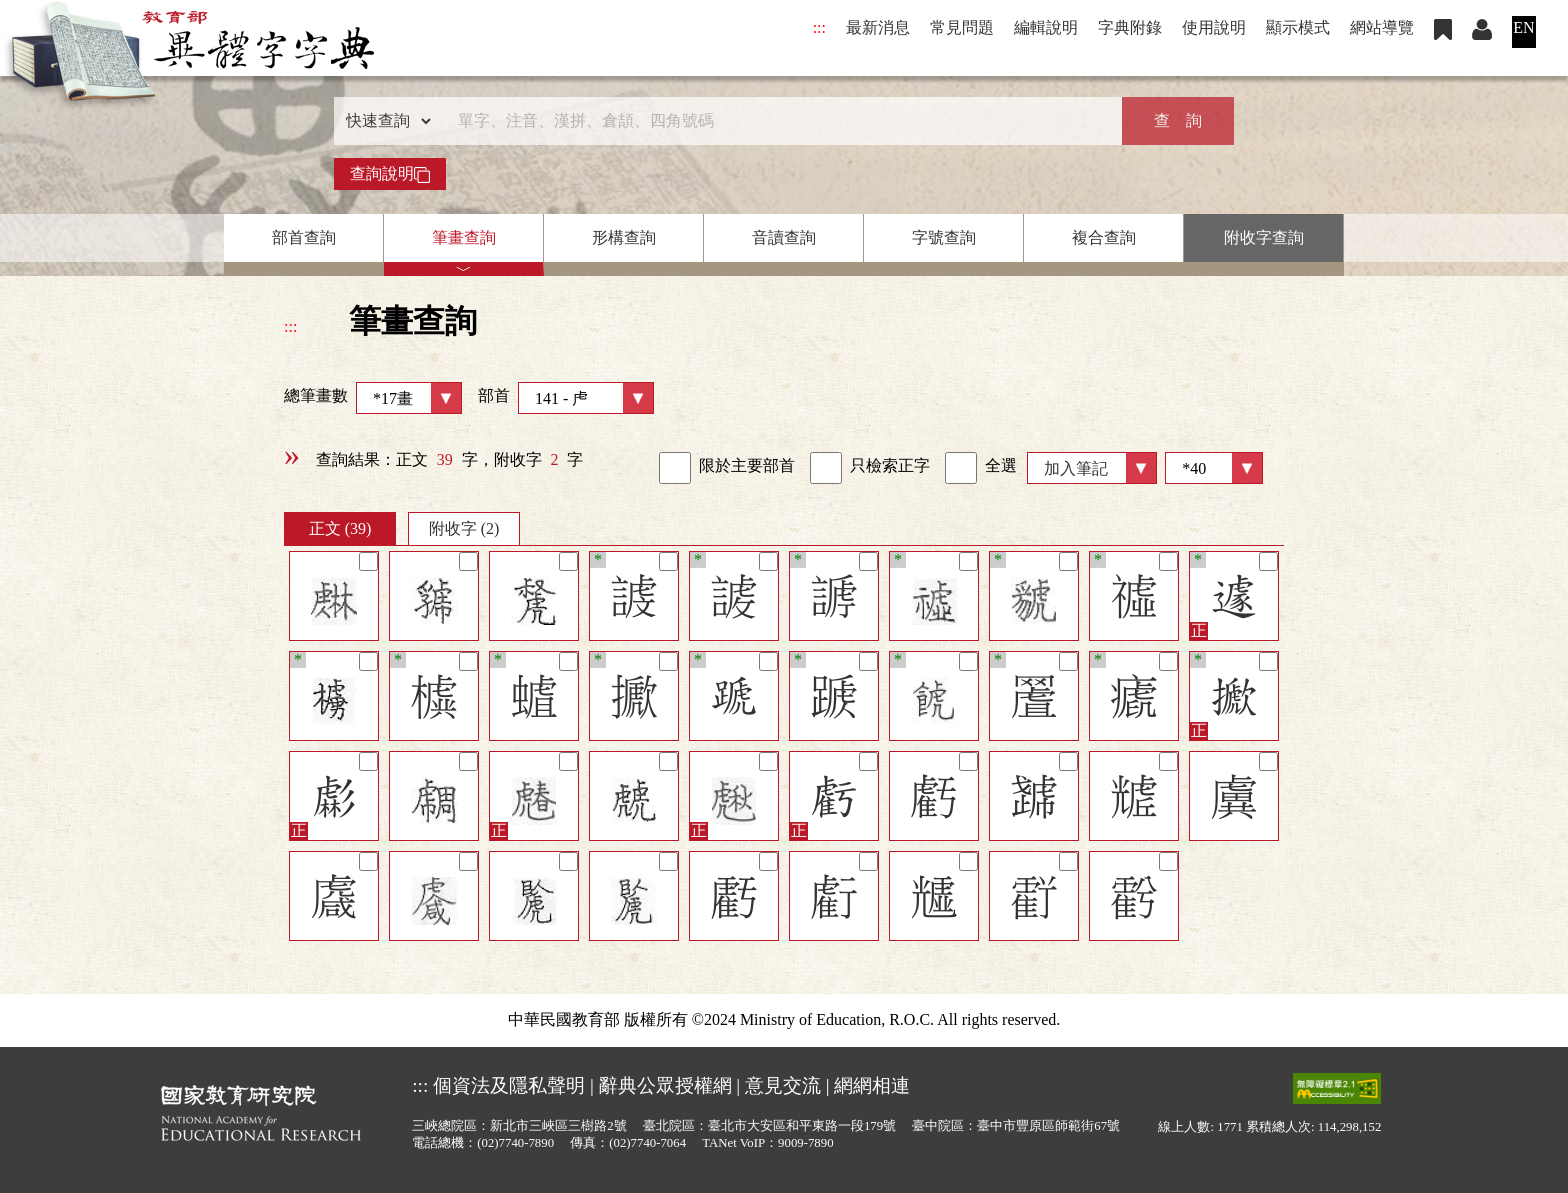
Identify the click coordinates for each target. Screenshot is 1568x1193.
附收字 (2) (464, 528)
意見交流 (783, 1085)
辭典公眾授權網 (665, 1085)
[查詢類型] (384, 121)
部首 (566, 398)
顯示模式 (1298, 27)
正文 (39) (340, 528)
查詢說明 (390, 174)
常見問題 (962, 27)
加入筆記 (1076, 468)
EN (1523, 27)
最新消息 (878, 27)
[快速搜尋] (777, 121)
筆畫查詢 (464, 237)
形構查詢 (624, 237)
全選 (981, 468)
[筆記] (368, 561)
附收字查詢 (1264, 237)
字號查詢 (944, 237)
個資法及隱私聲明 (509, 1085)
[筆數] (1214, 468)
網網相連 (872, 1085)
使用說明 (1214, 27)
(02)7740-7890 (515, 1143)
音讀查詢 (784, 237)
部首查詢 (304, 237)
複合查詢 (1104, 237)
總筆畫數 (373, 398)
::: (819, 27)
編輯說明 (1046, 27)
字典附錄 (1130, 27)
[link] (675, 468)
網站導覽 (1382, 27)
